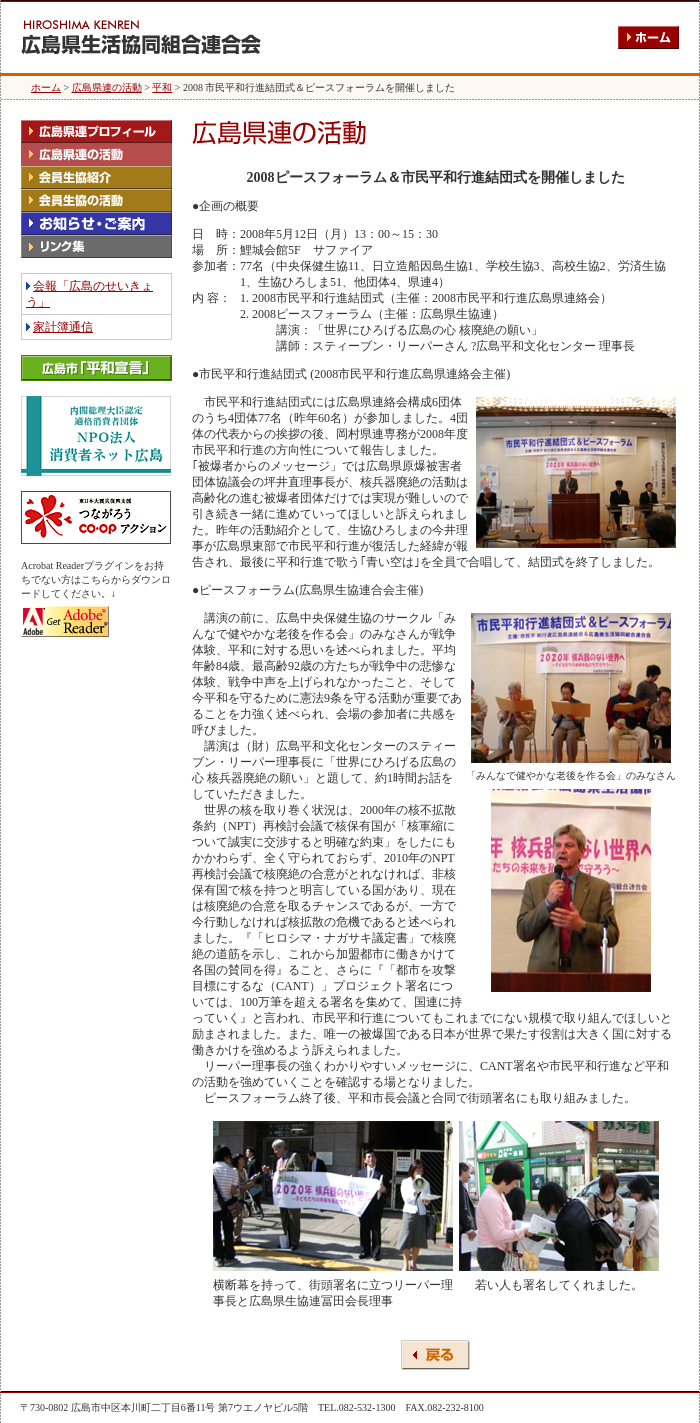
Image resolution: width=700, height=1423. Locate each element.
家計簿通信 (63, 327)
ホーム (46, 87)
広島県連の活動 (107, 87)
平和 (162, 87)
